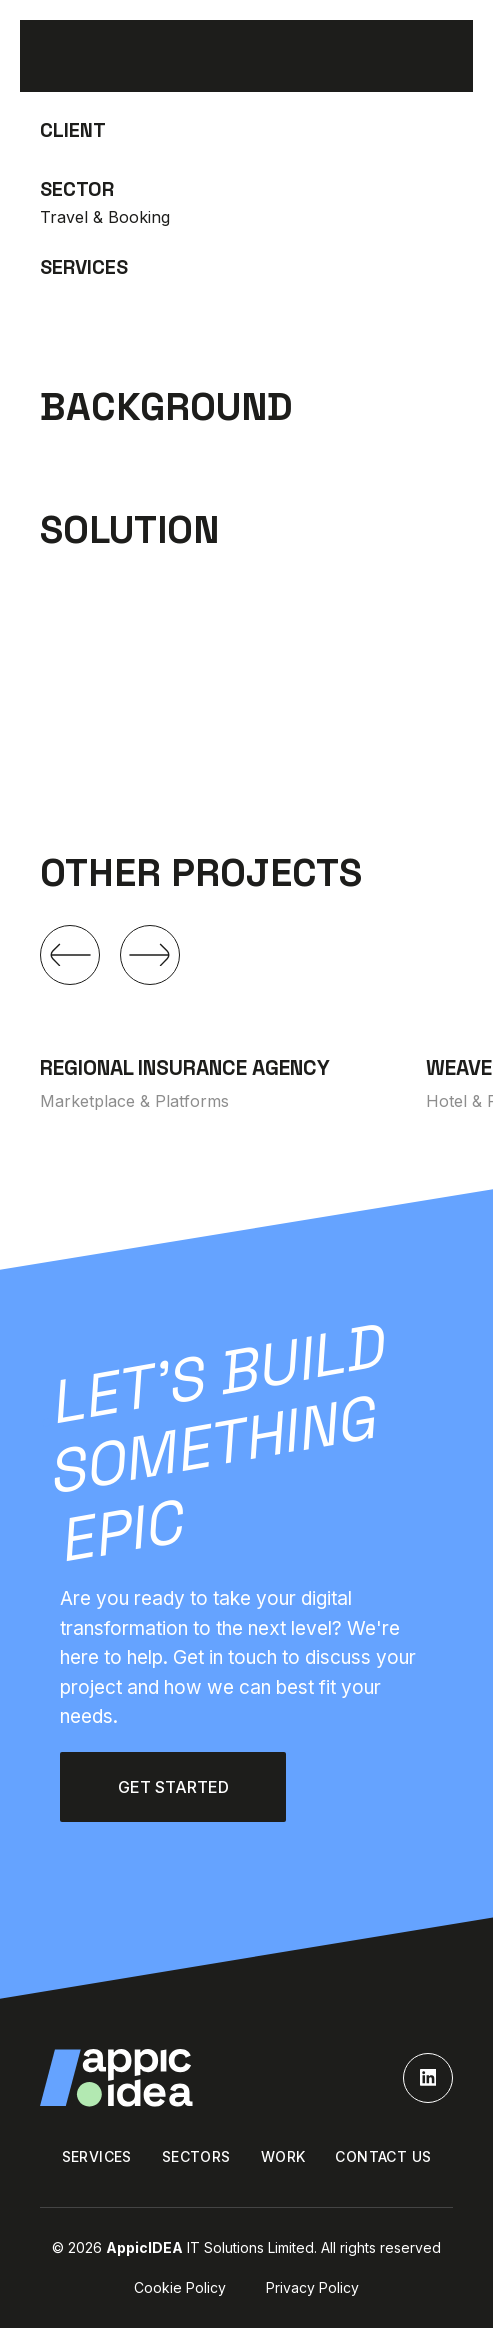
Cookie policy (180, 2287)
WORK (283, 2156)
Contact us (383, 2156)
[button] (70, 955)
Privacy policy (312, 2287)
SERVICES (97, 2156)
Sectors (196, 2156)
